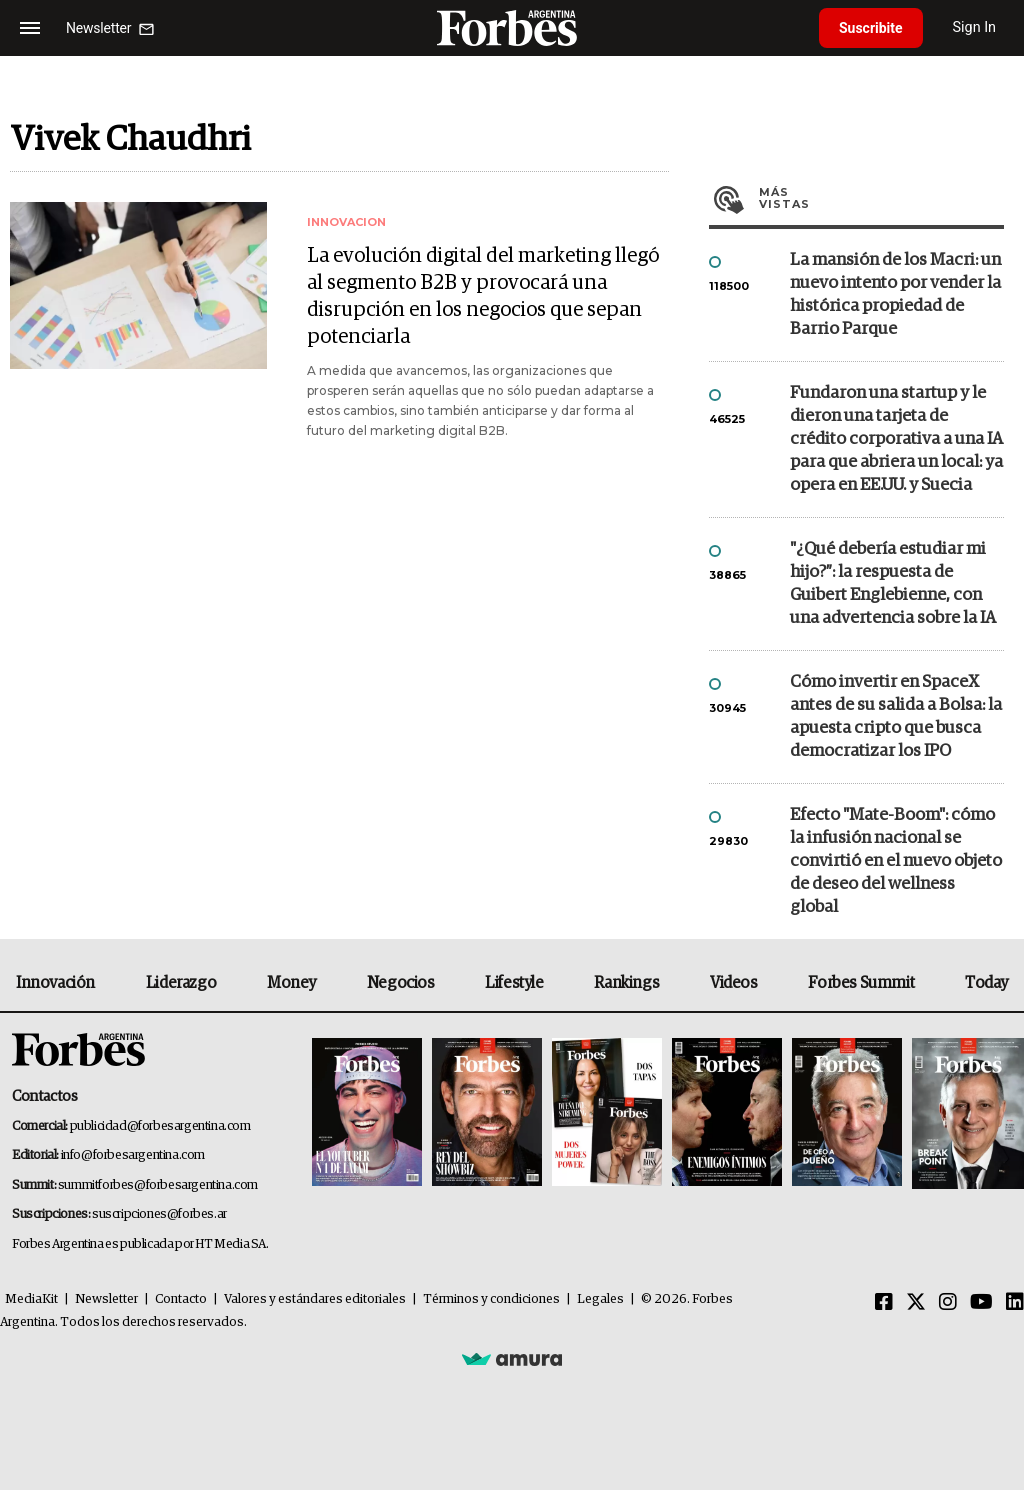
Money (291, 983)
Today (986, 983)
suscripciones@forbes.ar (159, 1214)
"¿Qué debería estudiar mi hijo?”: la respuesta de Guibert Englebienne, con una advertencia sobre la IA (893, 584)
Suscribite (871, 28)
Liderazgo (181, 983)
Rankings (626, 983)
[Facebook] (884, 1303)
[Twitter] (916, 1303)
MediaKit (31, 1299)
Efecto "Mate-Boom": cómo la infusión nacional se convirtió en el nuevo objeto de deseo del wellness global (896, 861)
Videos (734, 983)
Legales (600, 1299)
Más (881, 198)
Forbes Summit (861, 983)
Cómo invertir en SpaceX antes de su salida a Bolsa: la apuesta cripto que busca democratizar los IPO (896, 717)
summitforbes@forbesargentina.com (158, 1185)
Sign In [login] (975, 27)
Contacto (181, 1299)
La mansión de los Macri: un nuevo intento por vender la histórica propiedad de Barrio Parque (895, 295)
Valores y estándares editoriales (315, 1299)
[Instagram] (948, 1303)
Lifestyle (514, 983)
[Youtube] (981, 1303)
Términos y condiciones (491, 1299)
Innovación (55, 983)
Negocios (401, 983)
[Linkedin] (1015, 1303)
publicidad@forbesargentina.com (160, 1126)
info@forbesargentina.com (133, 1155)
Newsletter (106, 1299)
